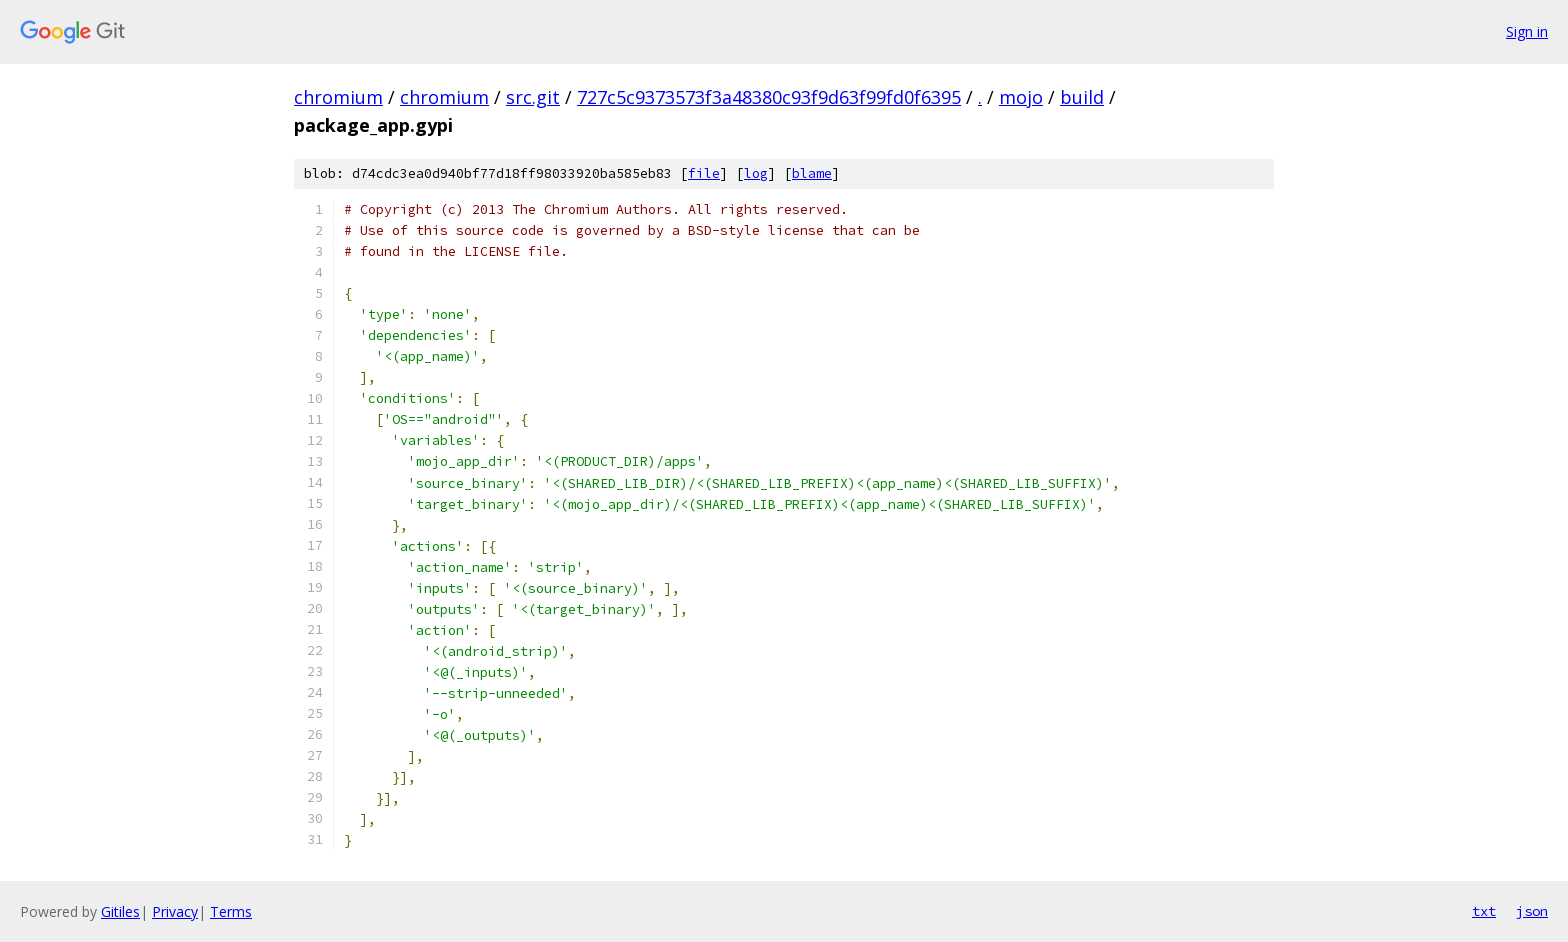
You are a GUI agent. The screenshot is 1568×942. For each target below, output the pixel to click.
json (1532, 911)
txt (1484, 911)
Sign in (1527, 31)
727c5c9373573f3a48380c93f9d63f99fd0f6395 (769, 97)
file (704, 173)
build (1082, 97)
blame (812, 173)
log (756, 173)
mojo (1021, 97)
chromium (338, 97)
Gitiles (120, 911)
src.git (533, 97)
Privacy (175, 911)
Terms (231, 911)
